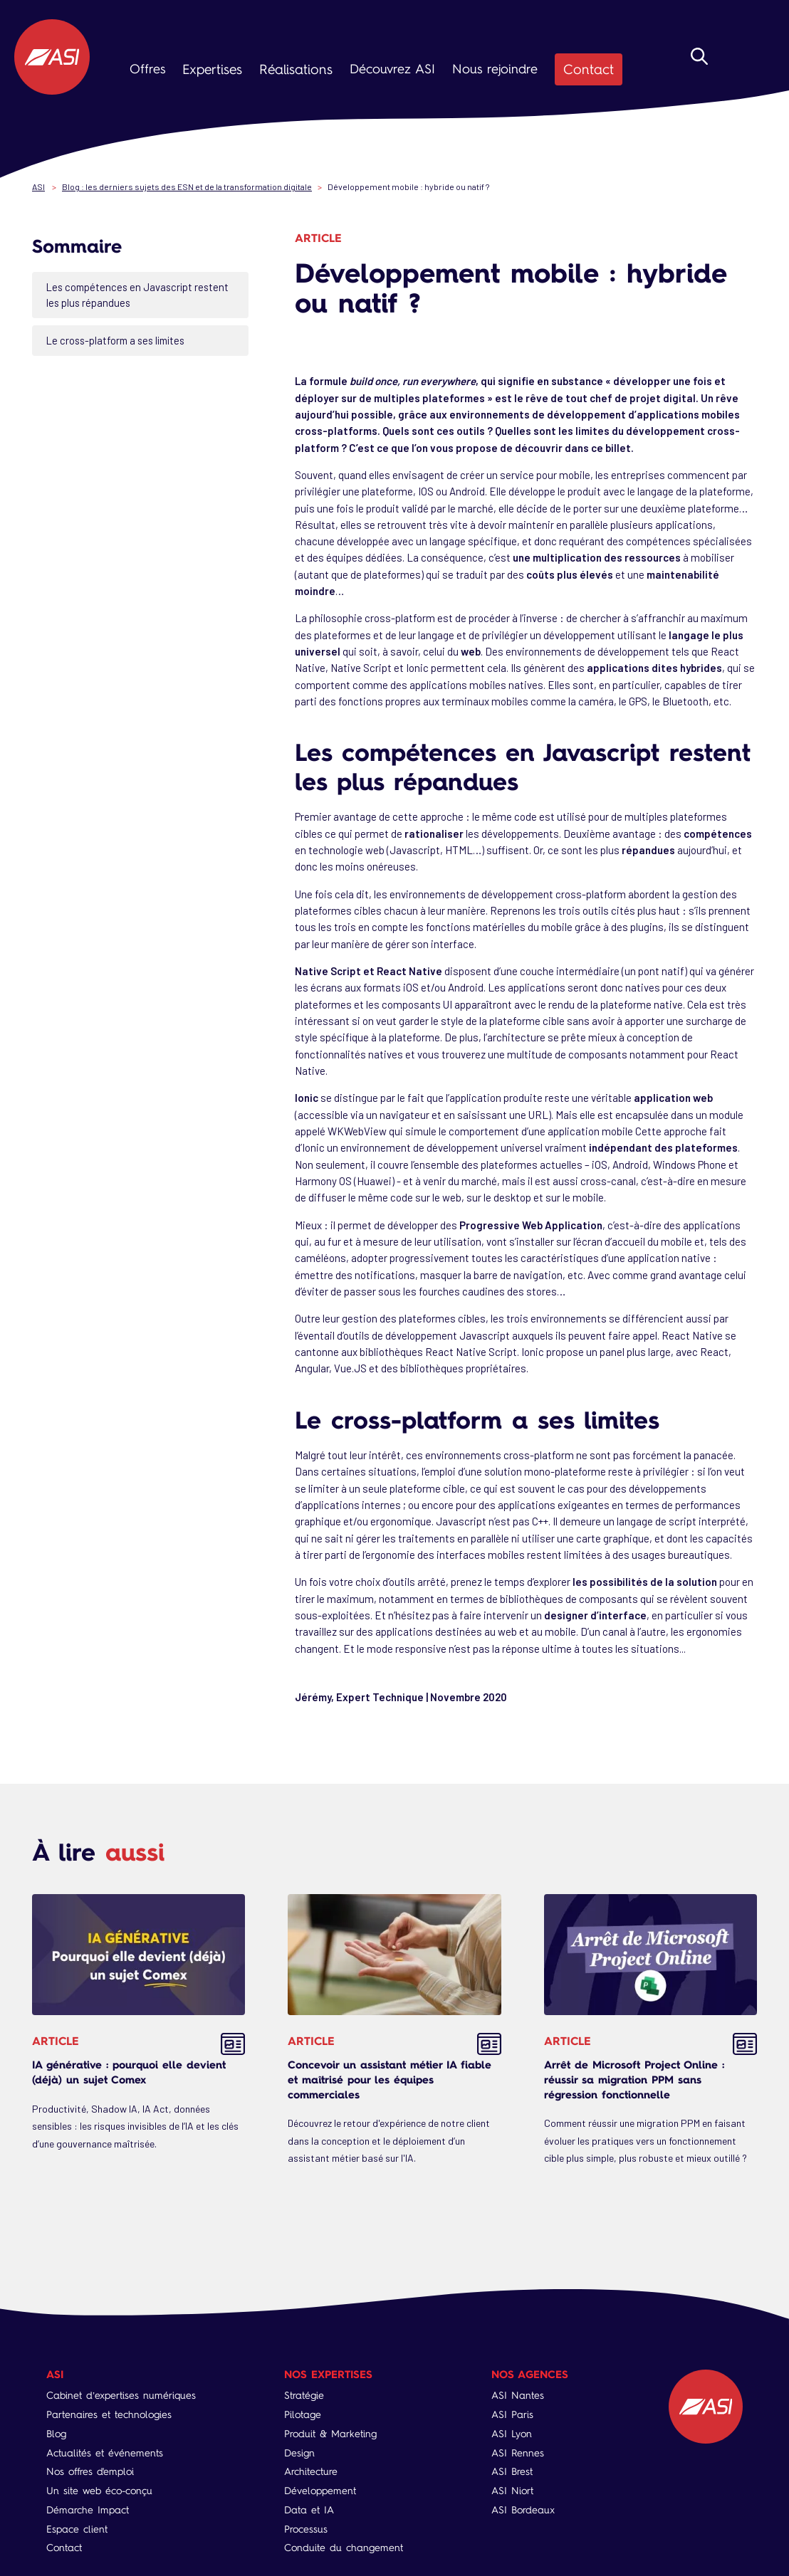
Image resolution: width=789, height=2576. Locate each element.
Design (299, 2452)
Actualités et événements (104, 2452)
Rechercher (699, 72)
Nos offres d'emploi (90, 2471)
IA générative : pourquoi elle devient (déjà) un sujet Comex (129, 2071)
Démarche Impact (87, 2509)
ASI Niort (513, 2490)
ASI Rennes (518, 2452)
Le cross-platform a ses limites (119, 340)
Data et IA (309, 2509)
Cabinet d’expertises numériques (121, 2395)
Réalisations (291, 69)
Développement (320, 2490)
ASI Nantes (518, 2395)
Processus (306, 2528)
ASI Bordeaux (523, 2509)
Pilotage (302, 2414)
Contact (579, 69)
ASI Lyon (512, 2433)
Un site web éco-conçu (99, 2490)
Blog (56, 2433)
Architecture (311, 2471)
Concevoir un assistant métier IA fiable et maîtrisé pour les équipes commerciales (389, 2078)
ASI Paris (513, 2414)
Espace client (77, 2528)
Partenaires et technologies (109, 2414)
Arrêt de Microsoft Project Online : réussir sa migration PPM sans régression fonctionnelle (634, 2078)
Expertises (211, 69)
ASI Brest (512, 2471)
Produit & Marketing (330, 2433)
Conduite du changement (343, 2547)
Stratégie (304, 2395)
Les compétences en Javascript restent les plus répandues (140, 293)
